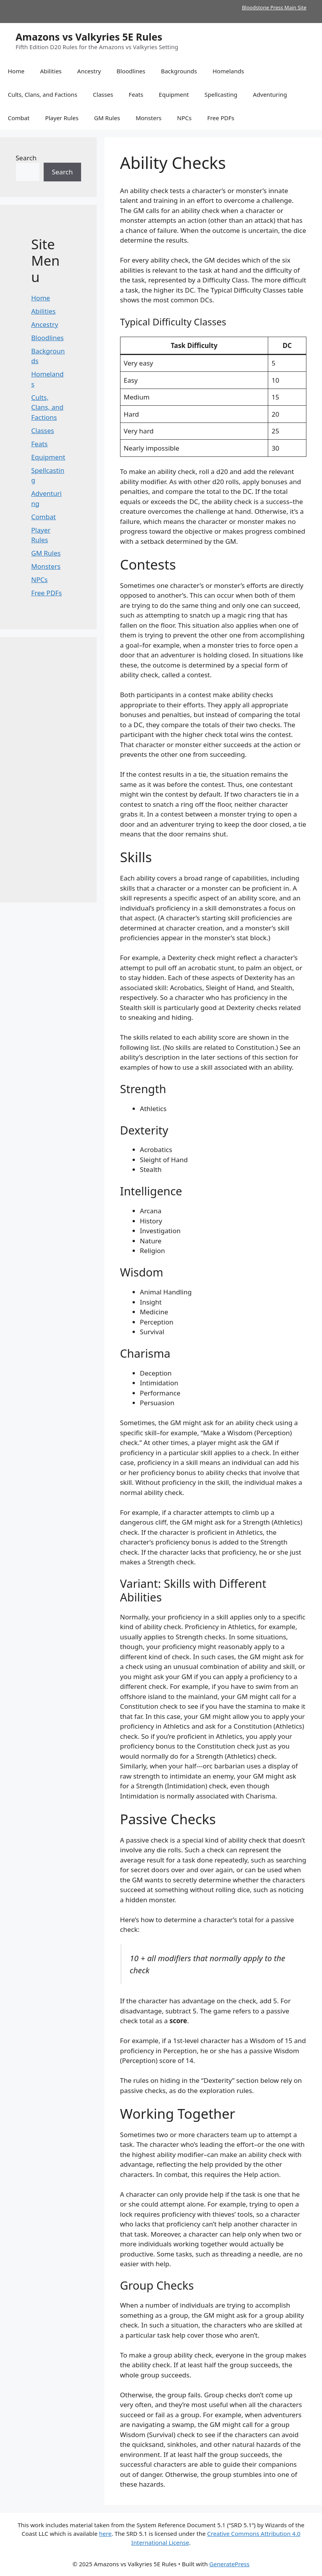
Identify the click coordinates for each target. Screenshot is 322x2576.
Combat (19, 118)
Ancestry (89, 71)
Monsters (148, 118)
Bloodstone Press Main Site (274, 7)
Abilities (51, 71)
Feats (136, 94)
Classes (103, 94)
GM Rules (107, 118)
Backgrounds (179, 71)
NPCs (184, 118)
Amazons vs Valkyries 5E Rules (89, 36)
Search (26, 157)
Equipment (174, 94)
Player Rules (62, 118)
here (105, 2533)
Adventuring (270, 94)
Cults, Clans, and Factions (42, 94)
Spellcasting (220, 94)
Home (16, 71)
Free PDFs (220, 118)
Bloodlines (131, 71)
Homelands (228, 71)
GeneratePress (229, 2564)
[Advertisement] (48, 770)
